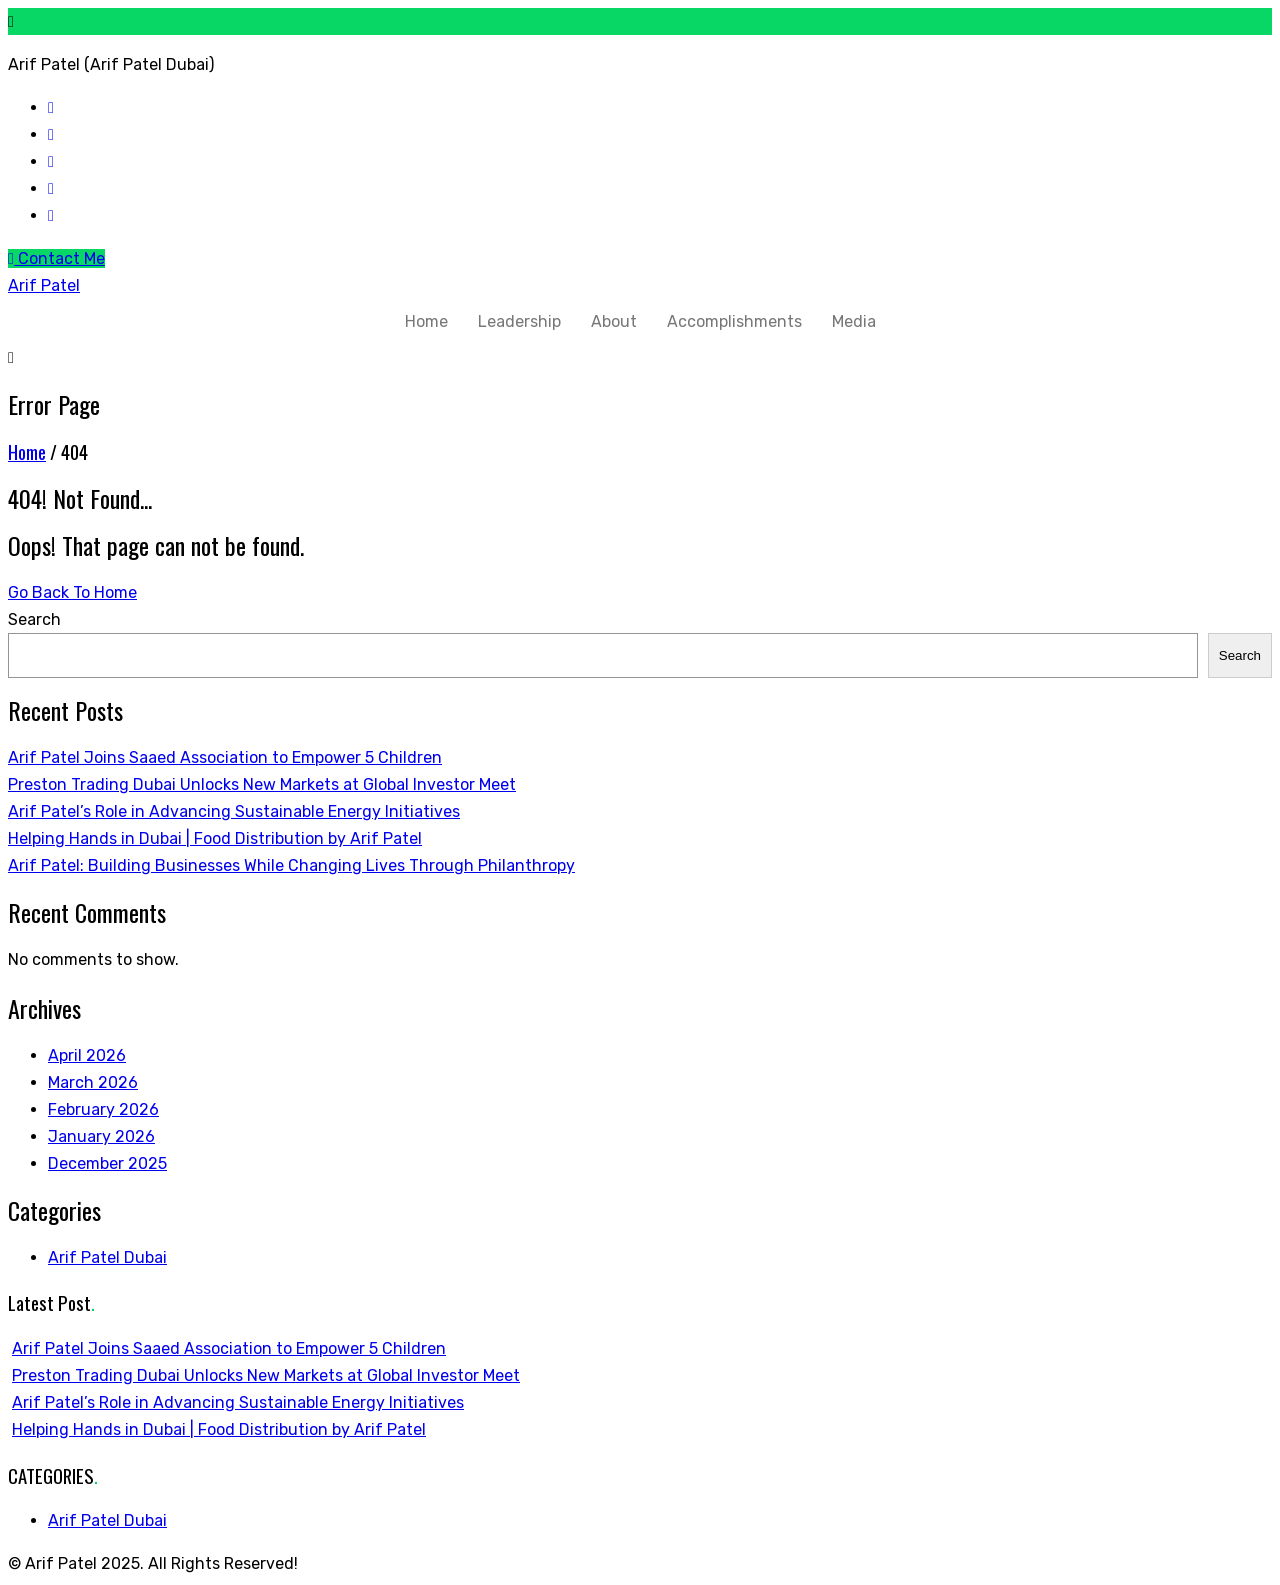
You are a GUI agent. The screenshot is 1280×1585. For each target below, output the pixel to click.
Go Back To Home (72, 592)
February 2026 (103, 1109)
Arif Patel (44, 285)
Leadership (519, 321)
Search (34, 619)
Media (854, 321)
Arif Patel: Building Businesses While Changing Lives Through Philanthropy (291, 865)
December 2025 (107, 1163)
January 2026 (101, 1136)
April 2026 (87, 1055)
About (614, 321)
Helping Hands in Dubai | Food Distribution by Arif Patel (215, 838)
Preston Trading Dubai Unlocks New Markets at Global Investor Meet (262, 784)
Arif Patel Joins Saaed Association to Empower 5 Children (225, 757)
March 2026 (93, 1082)
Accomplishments (734, 321)
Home (426, 321)
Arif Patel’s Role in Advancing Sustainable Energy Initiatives (234, 811)
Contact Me (56, 258)
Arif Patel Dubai (107, 1257)
